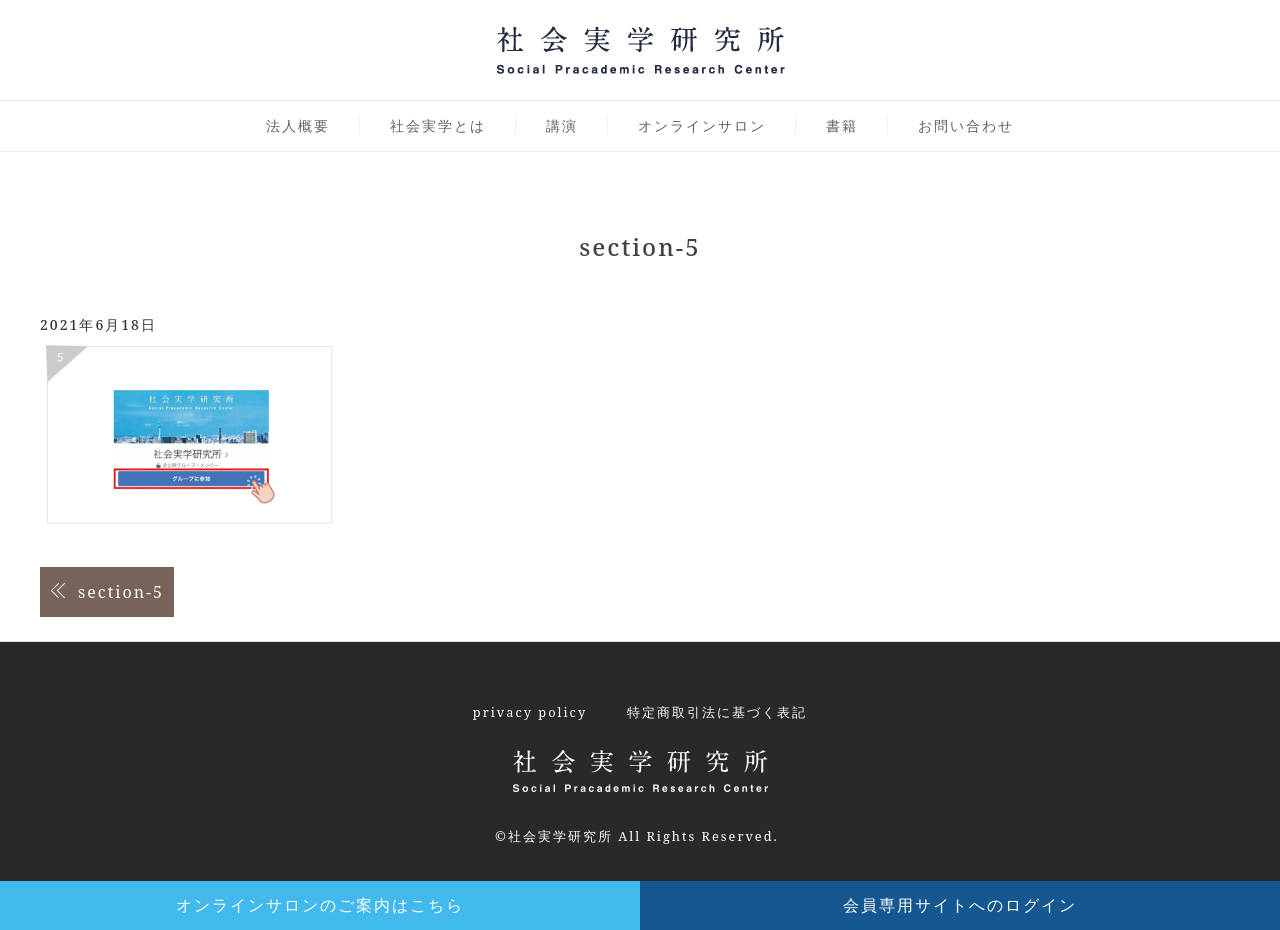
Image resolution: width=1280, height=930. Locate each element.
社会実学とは (438, 125)
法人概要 (298, 125)
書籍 (842, 125)
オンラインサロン (702, 125)
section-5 (121, 592)
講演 (562, 125)
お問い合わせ (966, 125)
